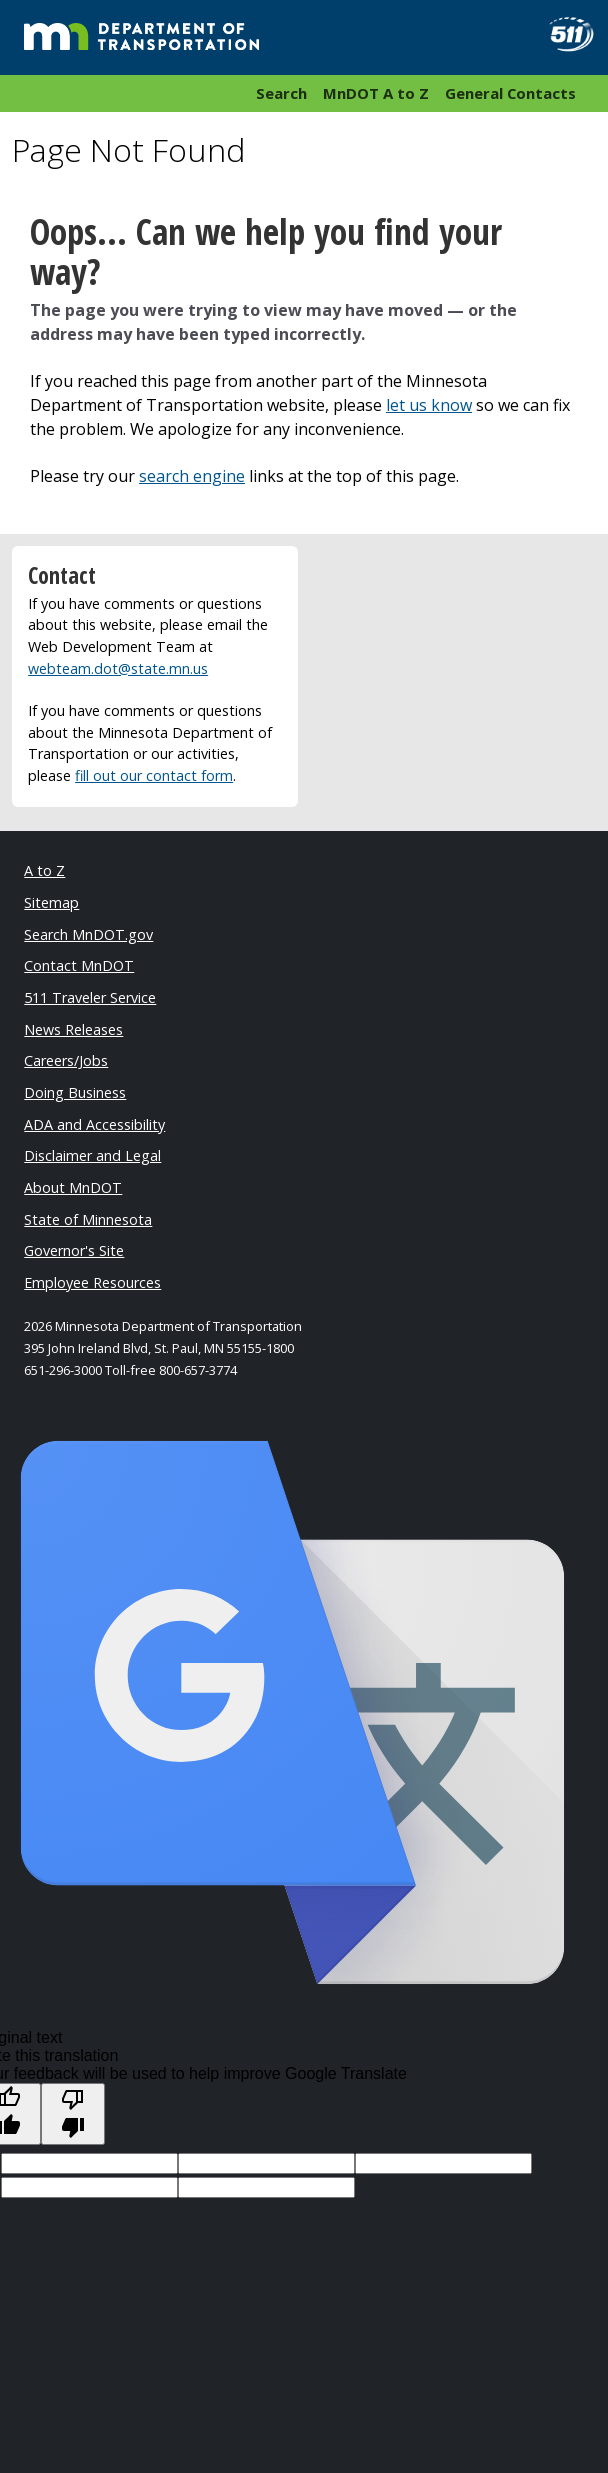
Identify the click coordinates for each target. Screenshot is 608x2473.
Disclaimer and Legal (92, 1155)
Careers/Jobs (66, 1060)
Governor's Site (74, 1250)
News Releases (73, 1029)
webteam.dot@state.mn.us (118, 668)
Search (281, 93)
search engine (192, 476)
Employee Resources (92, 1282)
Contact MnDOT (79, 965)
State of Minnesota (88, 1219)
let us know (429, 405)
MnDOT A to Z (376, 93)
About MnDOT (73, 1187)
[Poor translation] (73, 2114)
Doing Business (75, 1092)
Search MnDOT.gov (88, 934)
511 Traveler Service (90, 997)
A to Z (44, 870)
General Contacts (510, 93)
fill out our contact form (154, 775)
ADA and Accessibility (94, 1124)
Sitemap (51, 902)
